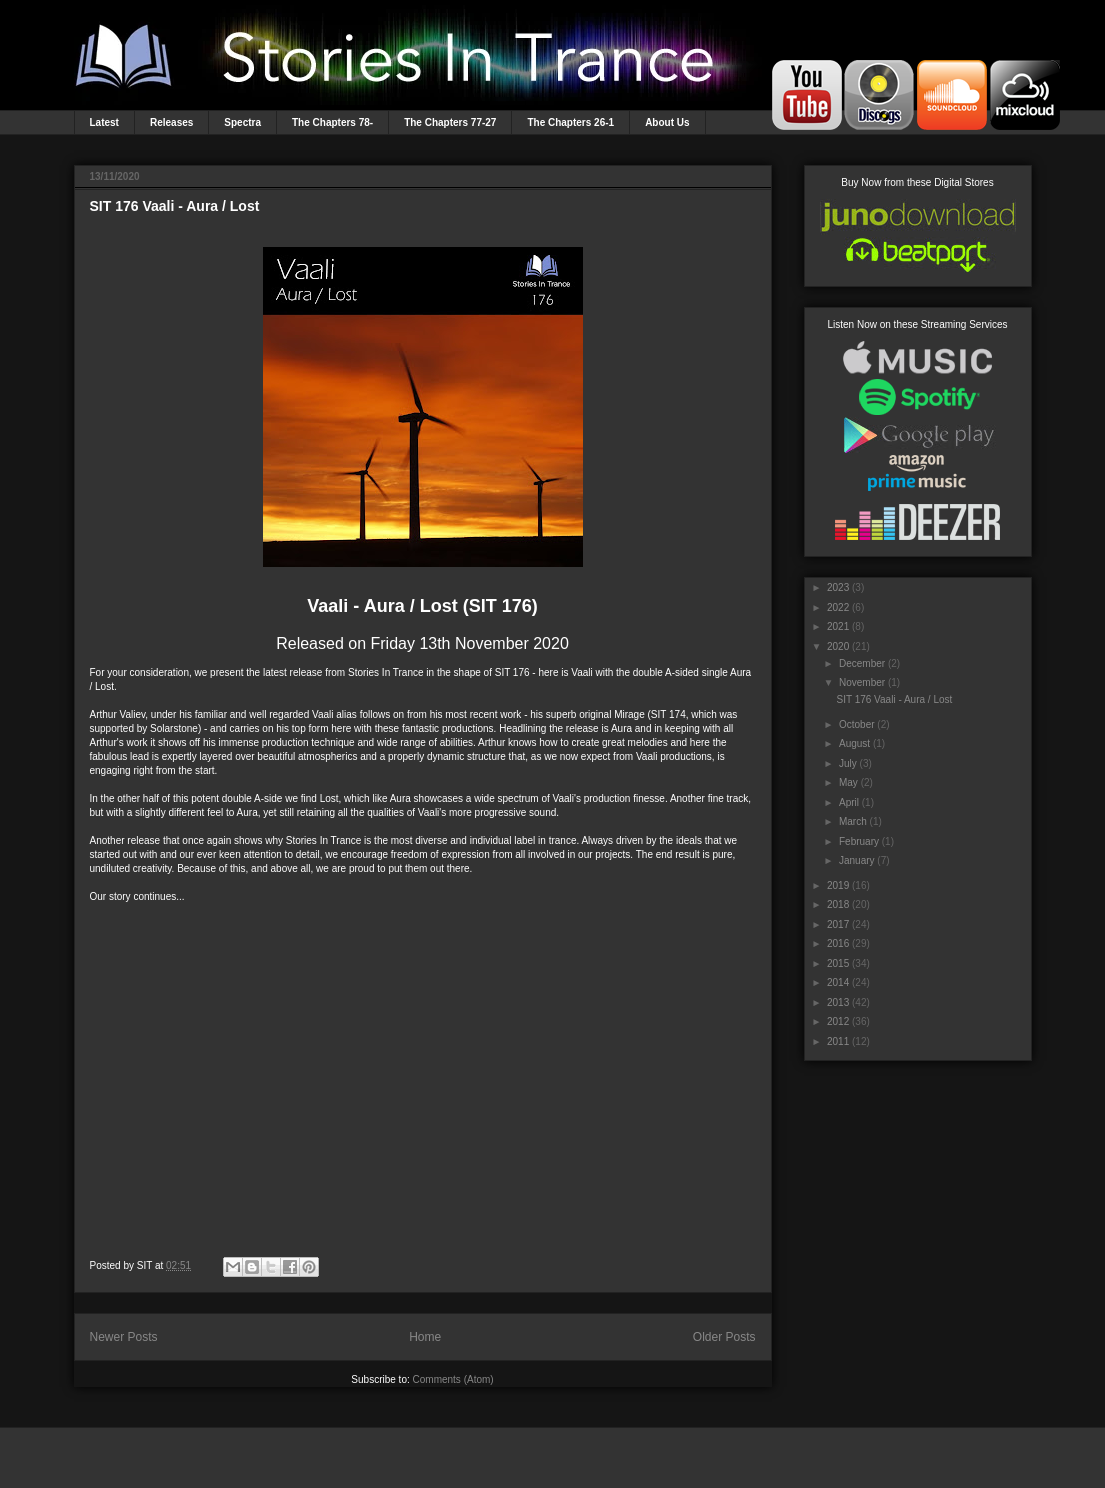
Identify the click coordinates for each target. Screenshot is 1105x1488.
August (854, 743)
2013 (838, 1002)
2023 (838, 587)
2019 (838, 885)
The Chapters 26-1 (570, 122)
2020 (838, 646)
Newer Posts (124, 1337)
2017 (838, 924)
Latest (104, 122)
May (848, 782)
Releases (171, 122)
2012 (838, 1021)
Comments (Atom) (453, 1379)
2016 (838, 943)
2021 (838, 626)
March (853, 821)
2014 (838, 982)
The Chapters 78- (332, 122)
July (848, 763)
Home (425, 1337)
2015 (838, 963)
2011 (838, 1041)
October (857, 724)
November (862, 682)
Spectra (242, 122)
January (857, 860)
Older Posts (724, 1337)
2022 (838, 607)
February (859, 841)
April (849, 802)
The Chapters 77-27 (450, 122)
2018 (838, 904)
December (862, 663)
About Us (667, 122)
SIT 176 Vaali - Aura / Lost (175, 206)
